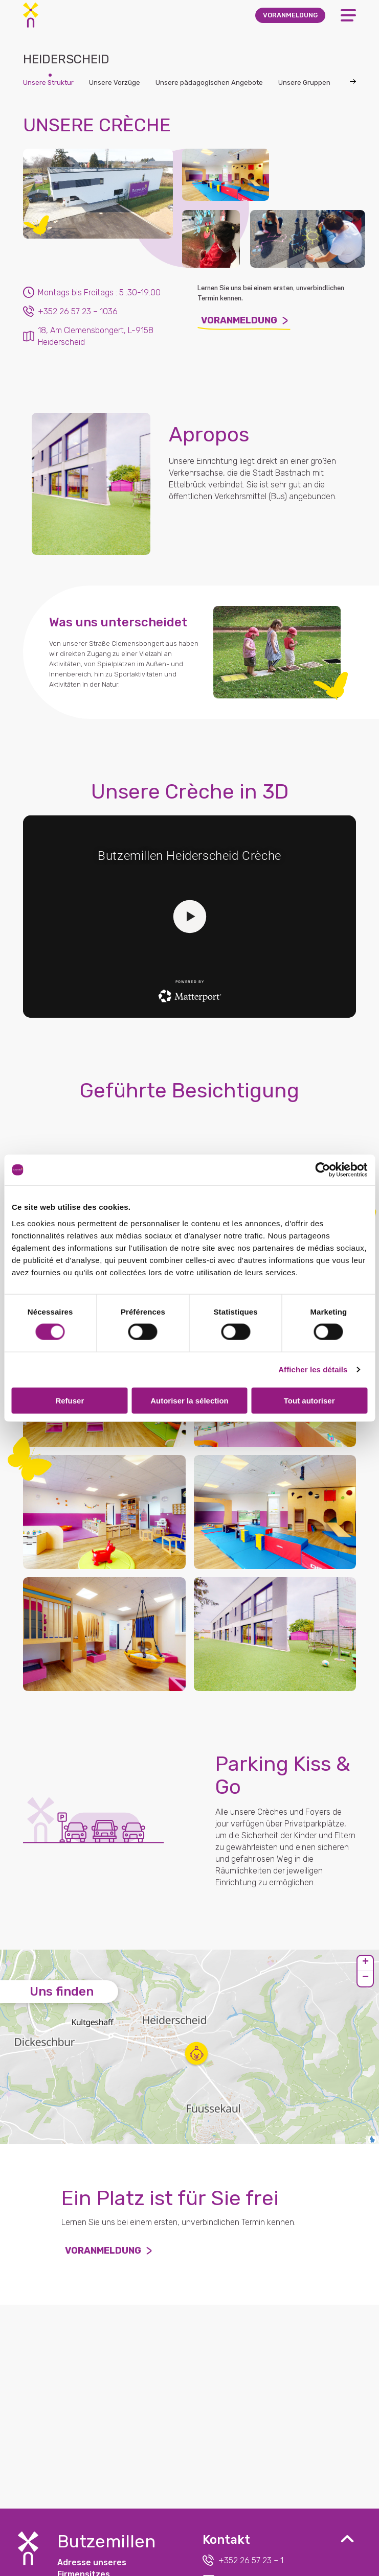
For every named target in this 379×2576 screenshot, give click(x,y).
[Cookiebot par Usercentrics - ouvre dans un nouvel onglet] (322, 1170)
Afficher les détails (312, 1369)
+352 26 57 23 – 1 (243, 2560)
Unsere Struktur (48, 82)
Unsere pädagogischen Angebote (209, 82)
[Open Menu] (348, 15)
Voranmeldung (244, 323)
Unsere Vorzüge (114, 82)
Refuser (69, 1400)
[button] (196, 2053)
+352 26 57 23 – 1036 (70, 311)
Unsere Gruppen (304, 82)
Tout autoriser (309, 1400)
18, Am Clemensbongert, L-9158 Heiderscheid (88, 336)
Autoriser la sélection (189, 1400)
